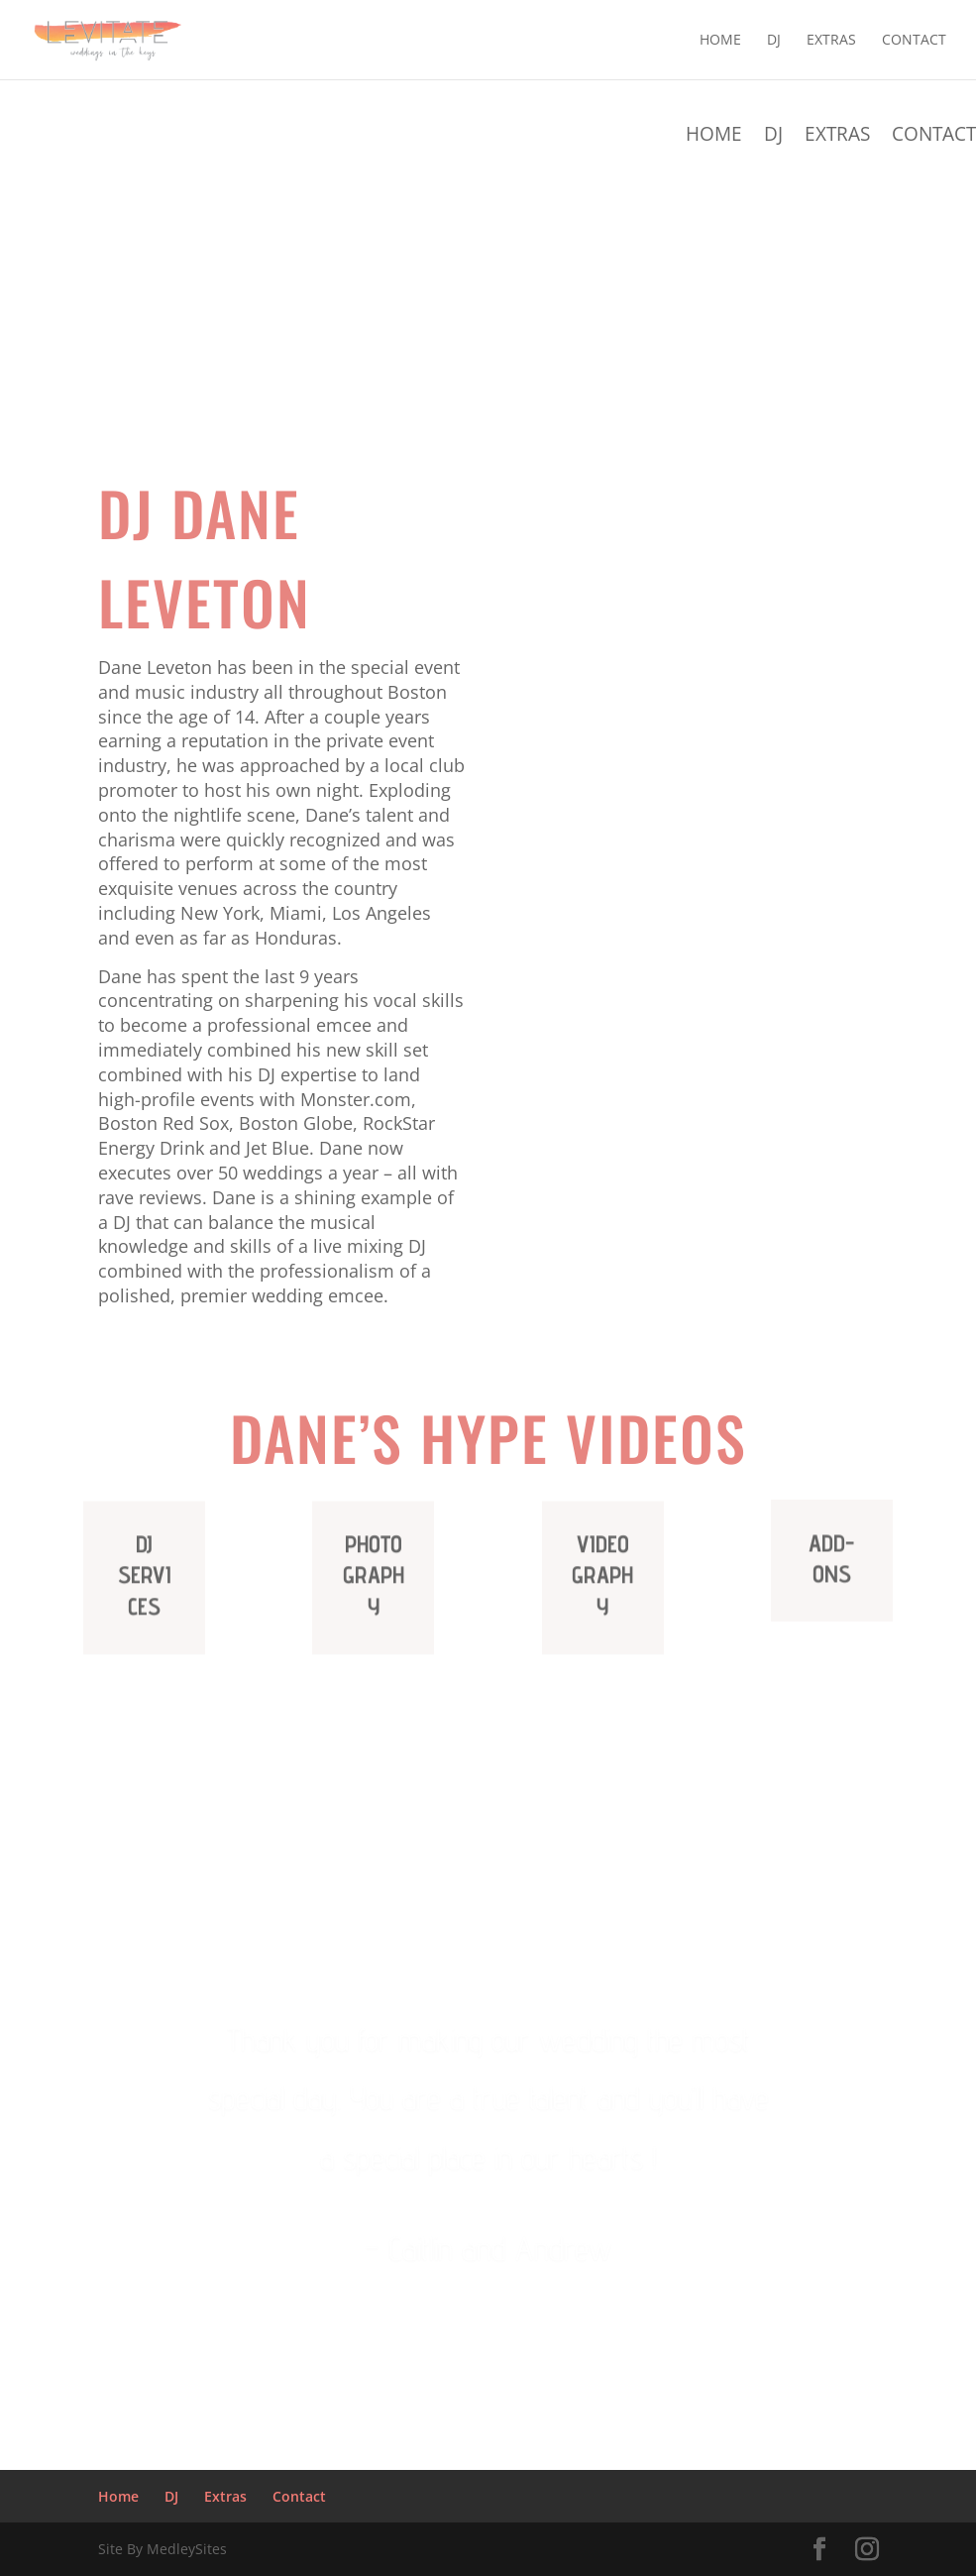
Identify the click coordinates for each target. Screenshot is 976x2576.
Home (720, 41)
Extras (831, 41)
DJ (774, 41)
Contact (914, 41)
